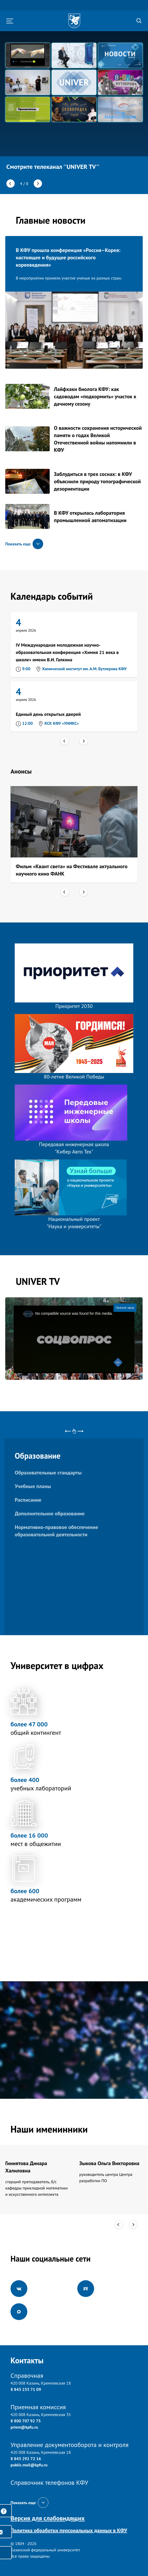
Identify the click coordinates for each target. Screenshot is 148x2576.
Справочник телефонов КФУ (49, 2482)
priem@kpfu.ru (24, 2427)
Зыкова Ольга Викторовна (109, 2163)
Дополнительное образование (50, 1513)
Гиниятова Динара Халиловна (26, 2167)
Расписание (28, 1499)
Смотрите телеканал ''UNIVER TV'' (52, 167)
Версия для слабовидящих (48, 2518)
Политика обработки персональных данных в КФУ (69, 2530)
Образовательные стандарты (48, 1472)
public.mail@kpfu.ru (29, 2464)
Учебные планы (33, 1486)
